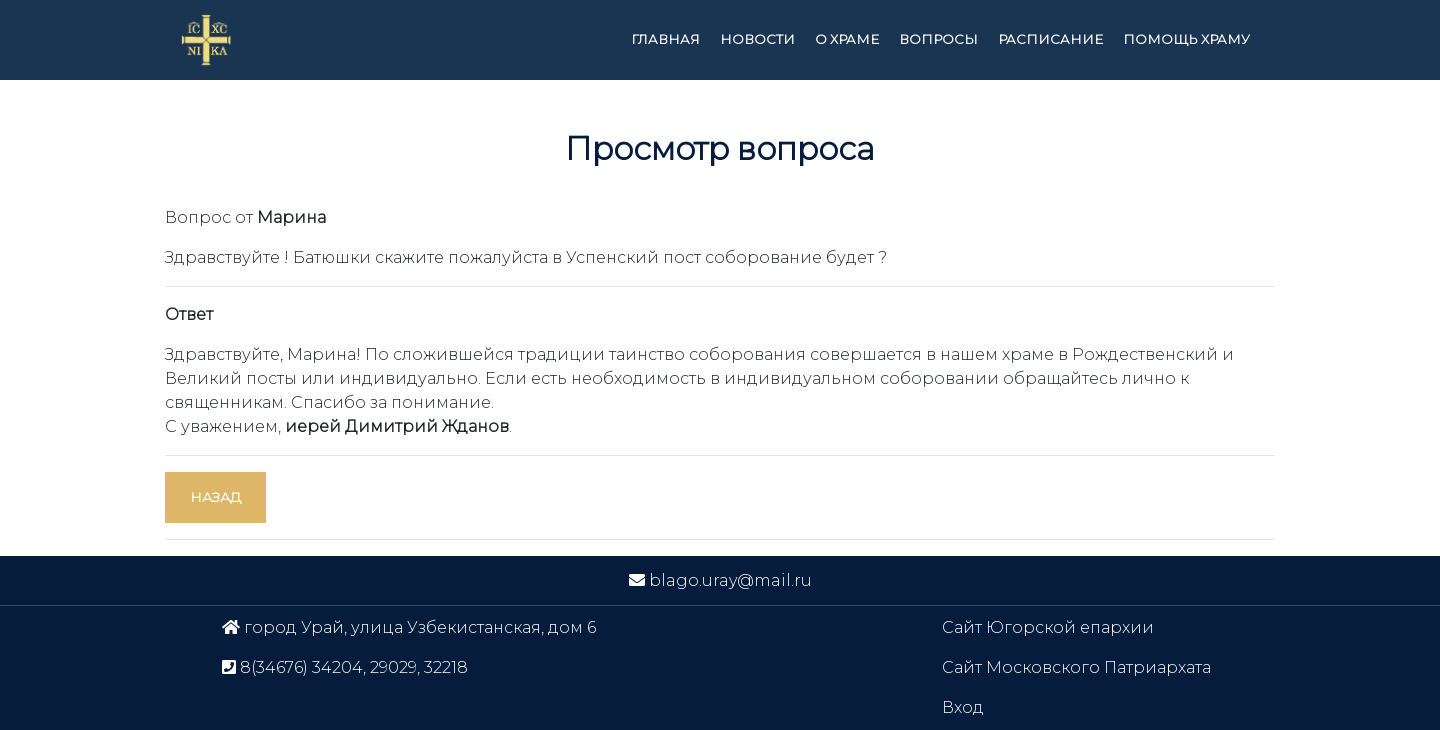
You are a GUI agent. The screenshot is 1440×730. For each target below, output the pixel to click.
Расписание (1050, 39)
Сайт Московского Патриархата (1076, 667)
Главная (665, 39)
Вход (963, 707)
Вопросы (938, 39)
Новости (757, 39)
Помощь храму (1186, 39)
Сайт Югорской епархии (1048, 627)
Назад (215, 497)
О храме (847, 39)
